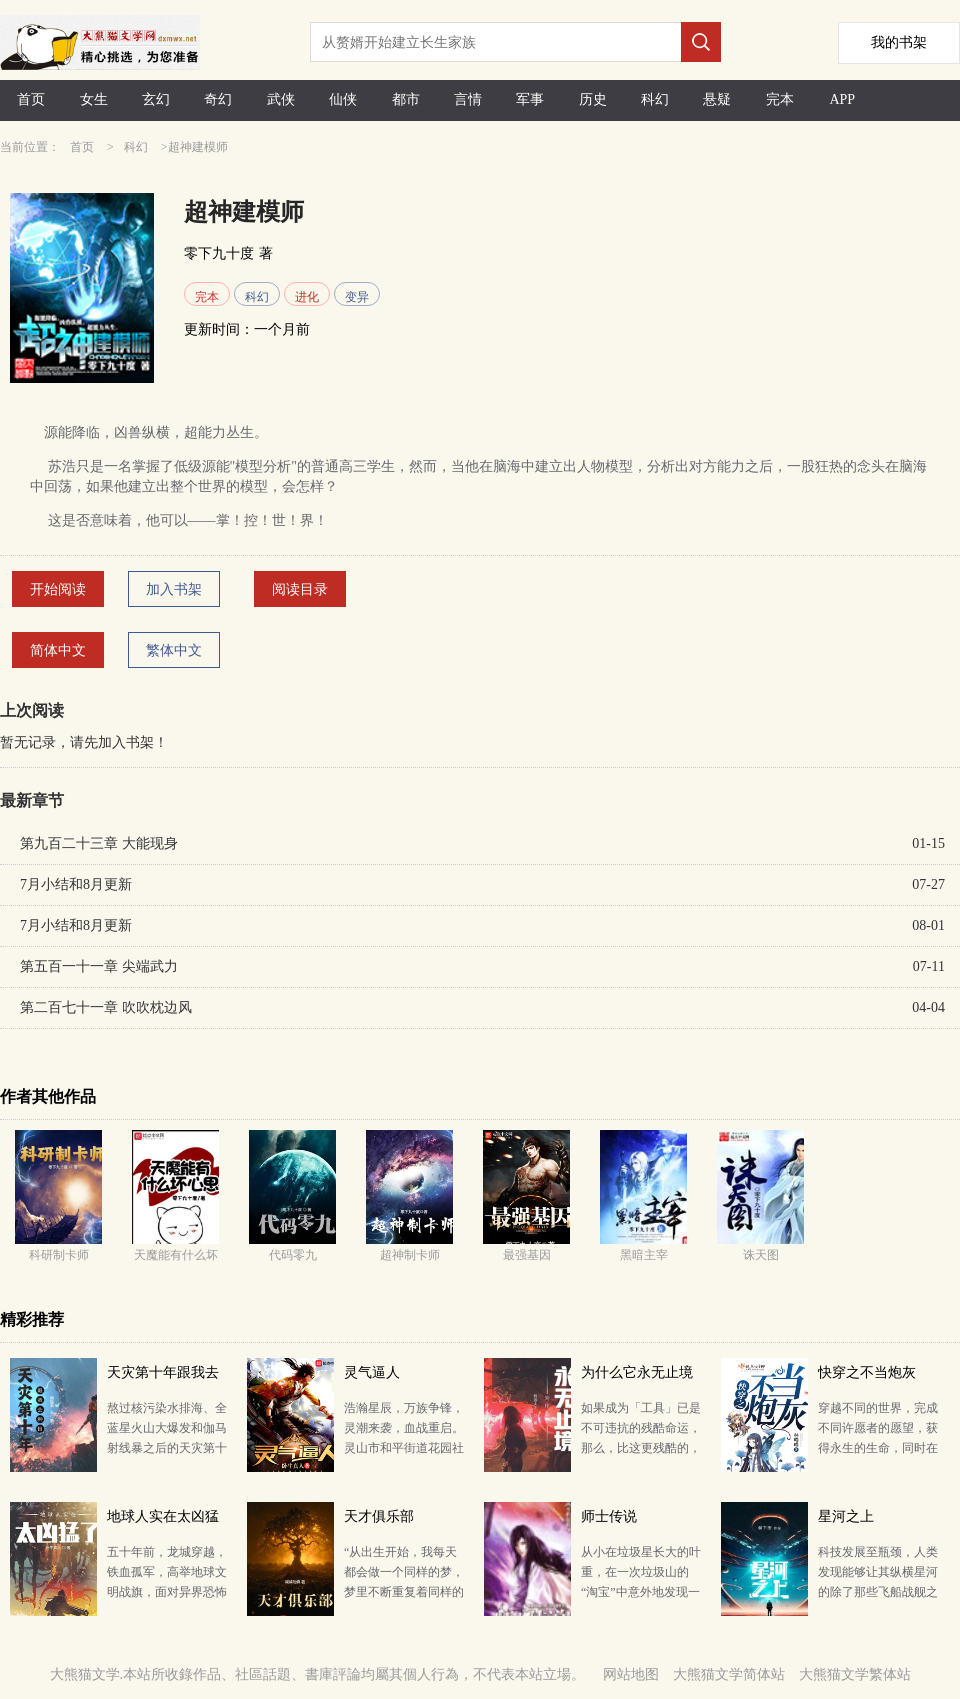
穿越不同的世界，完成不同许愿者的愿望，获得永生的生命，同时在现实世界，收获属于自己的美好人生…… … (878, 1448)
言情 (468, 99)
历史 (593, 99)
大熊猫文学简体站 (729, 1674)
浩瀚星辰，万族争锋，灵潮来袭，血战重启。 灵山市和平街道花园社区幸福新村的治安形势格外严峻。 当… (404, 1448)
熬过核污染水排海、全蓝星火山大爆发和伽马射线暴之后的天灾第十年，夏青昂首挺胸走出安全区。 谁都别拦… (167, 1448)
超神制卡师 (410, 1255)
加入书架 (174, 589)
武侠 (281, 99)
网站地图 (631, 1674)
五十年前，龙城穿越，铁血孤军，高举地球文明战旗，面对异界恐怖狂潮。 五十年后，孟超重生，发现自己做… (167, 1592)
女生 (94, 99)
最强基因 (527, 1255)
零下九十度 (219, 253)
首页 (31, 99)
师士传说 (609, 1516)
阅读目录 (300, 589)
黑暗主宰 (644, 1255)
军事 (530, 99)
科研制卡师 (59, 1255)
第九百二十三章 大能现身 (99, 843)
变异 (357, 297)
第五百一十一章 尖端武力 (99, 966)
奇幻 (218, 99)
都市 (406, 99)
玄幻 (156, 99)
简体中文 (58, 650)
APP (842, 99)
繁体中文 (174, 650)
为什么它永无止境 (637, 1372)
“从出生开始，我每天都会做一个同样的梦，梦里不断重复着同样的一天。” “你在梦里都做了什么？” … (404, 1592)
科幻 (655, 99)
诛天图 (761, 1255)
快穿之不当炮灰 (867, 1372)
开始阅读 (58, 589)
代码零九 (293, 1255)
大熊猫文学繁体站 (855, 1674)
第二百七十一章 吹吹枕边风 (106, 1007)
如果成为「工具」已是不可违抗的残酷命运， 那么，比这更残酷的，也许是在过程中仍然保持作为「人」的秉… (641, 1448)
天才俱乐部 (379, 1516)
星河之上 (846, 1516)
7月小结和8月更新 (76, 884)
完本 (780, 99)
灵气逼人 (372, 1372)
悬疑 (717, 99)
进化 (307, 297)
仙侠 (343, 99)
